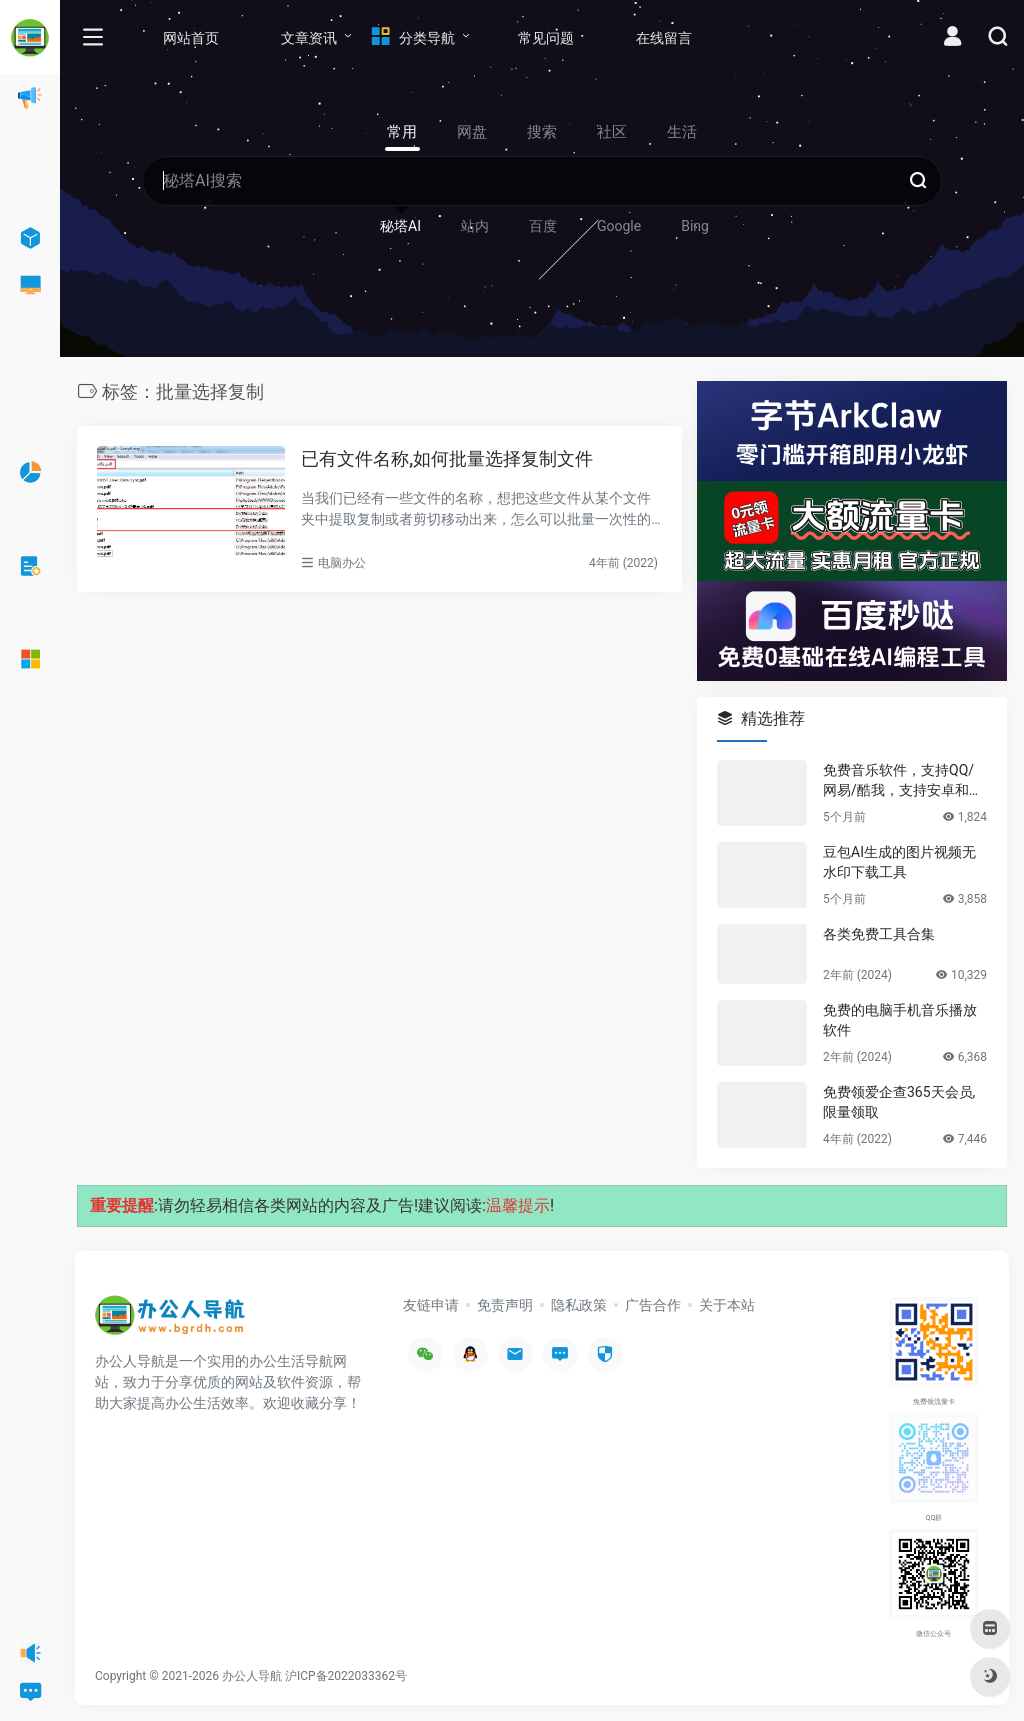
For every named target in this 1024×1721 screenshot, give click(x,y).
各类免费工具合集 (879, 934)
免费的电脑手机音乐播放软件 (900, 1020)
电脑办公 (342, 563)
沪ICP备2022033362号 (346, 1676)
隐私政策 (579, 1305)
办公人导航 (252, 1676)
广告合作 (653, 1305)
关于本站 (727, 1305)
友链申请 (431, 1305)
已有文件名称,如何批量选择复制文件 (447, 458)
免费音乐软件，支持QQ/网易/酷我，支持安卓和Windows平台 (904, 781)
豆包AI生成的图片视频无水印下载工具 (899, 862)
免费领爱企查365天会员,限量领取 (899, 1102)
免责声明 (505, 1305)
